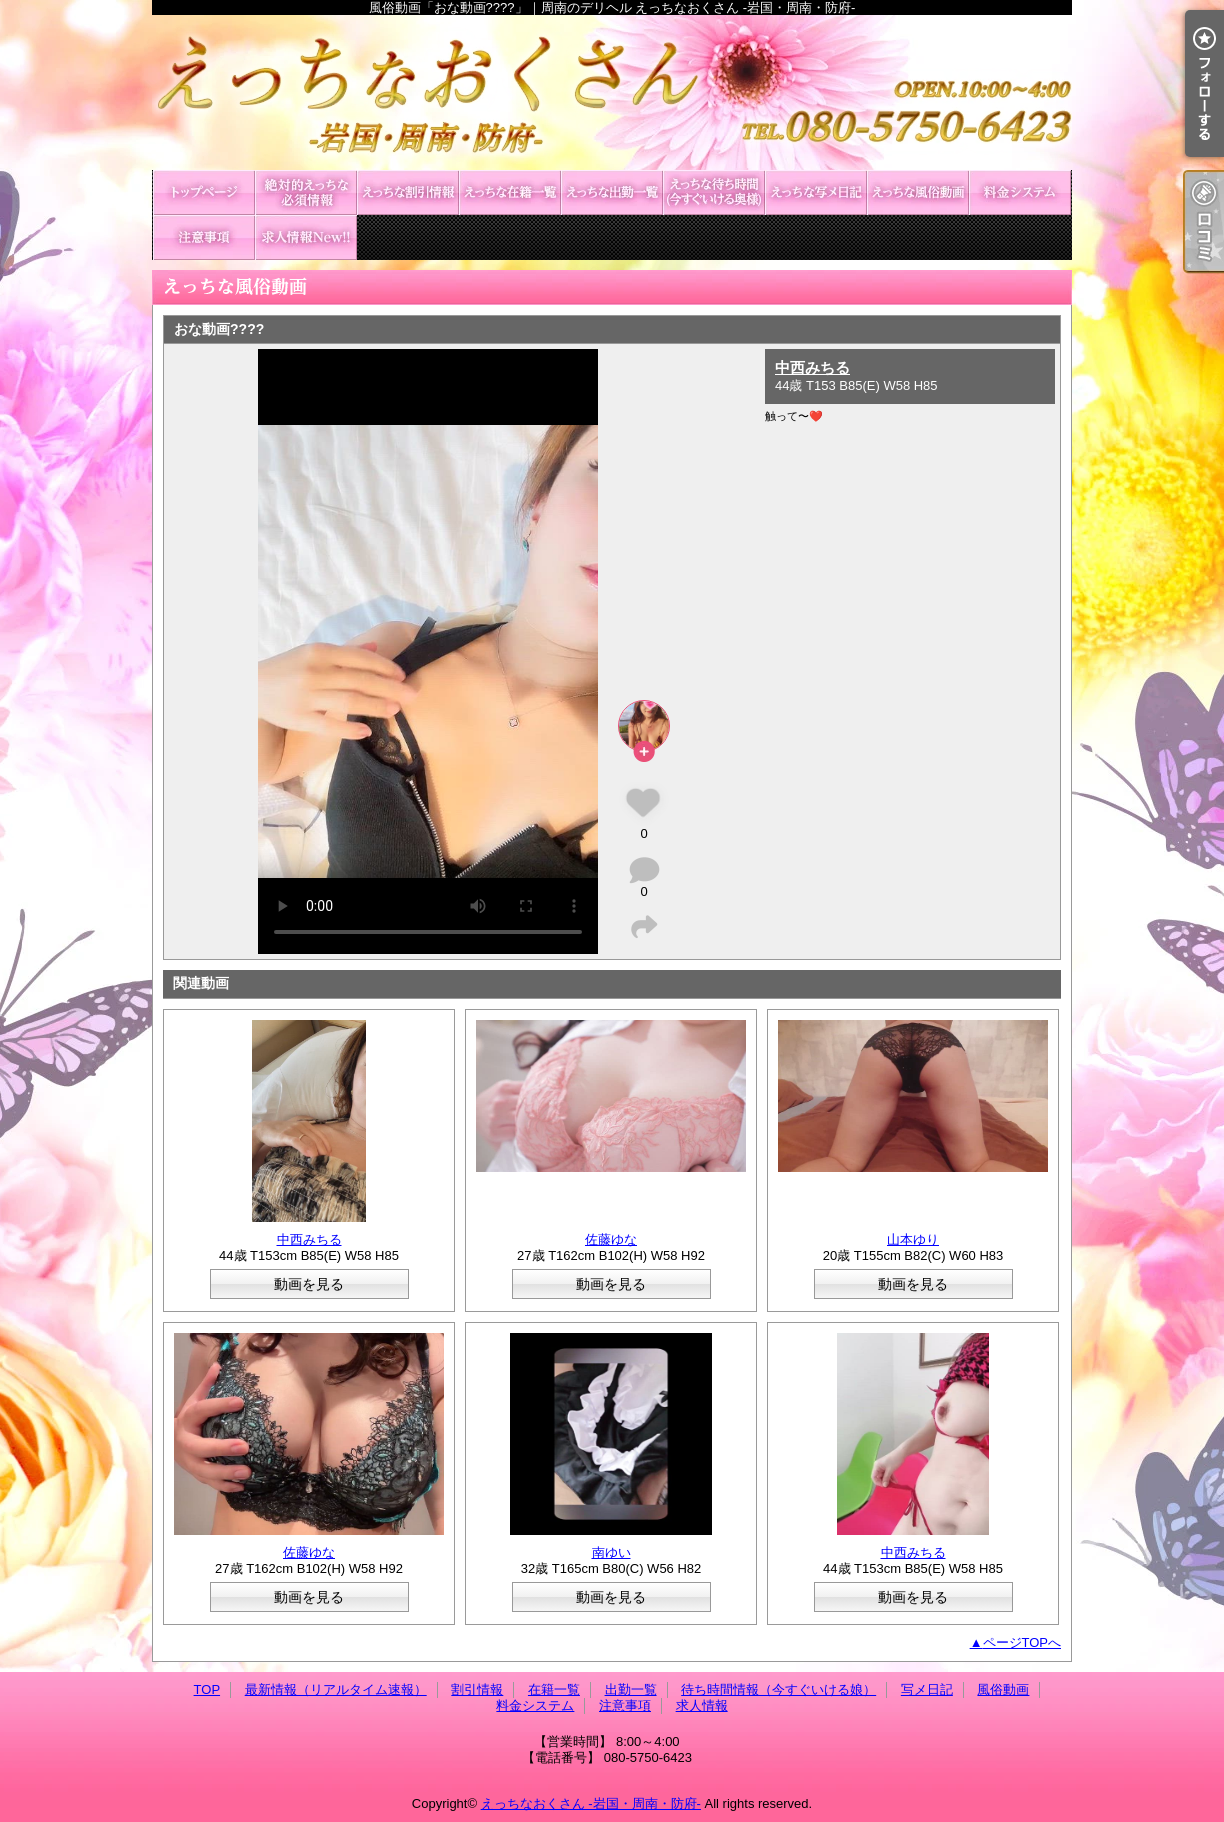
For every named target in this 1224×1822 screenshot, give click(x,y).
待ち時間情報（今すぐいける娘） (714, 192)
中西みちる (812, 367)
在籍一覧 (510, 192)
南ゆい (611, 1552)
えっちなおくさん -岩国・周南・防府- (591, 1803)
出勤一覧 (612, 192)
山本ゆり (913, 1239)
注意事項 (204, 237)
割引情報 (408, 192)
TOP (204, 192)
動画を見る (309, 1284)
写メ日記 (816, 192)
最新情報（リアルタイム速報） (306, 192)
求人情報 (306, 237)
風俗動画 (918, 192)
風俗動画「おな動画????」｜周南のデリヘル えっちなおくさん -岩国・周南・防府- (612, 92)
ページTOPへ (1022, 1642)
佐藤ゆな (611, 1239)
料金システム (1020, 192)
